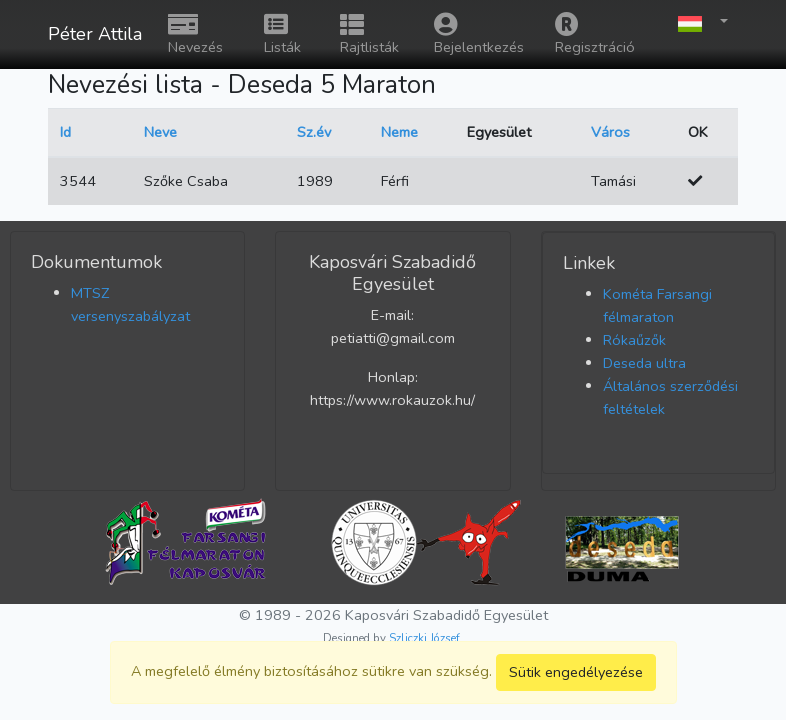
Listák (282, 34)
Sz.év (314, 132)
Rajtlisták (369, 34)
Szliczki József (424, 638)
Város (610, 132)
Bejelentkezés (479, 34)
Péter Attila (95, 34)
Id (65, 132)
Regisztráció (595, 34)
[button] (698, 22)
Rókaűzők (634, 340)
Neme (399, 132)
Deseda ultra (644, 363)
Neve (160, 132)
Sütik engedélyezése (576, 672)
